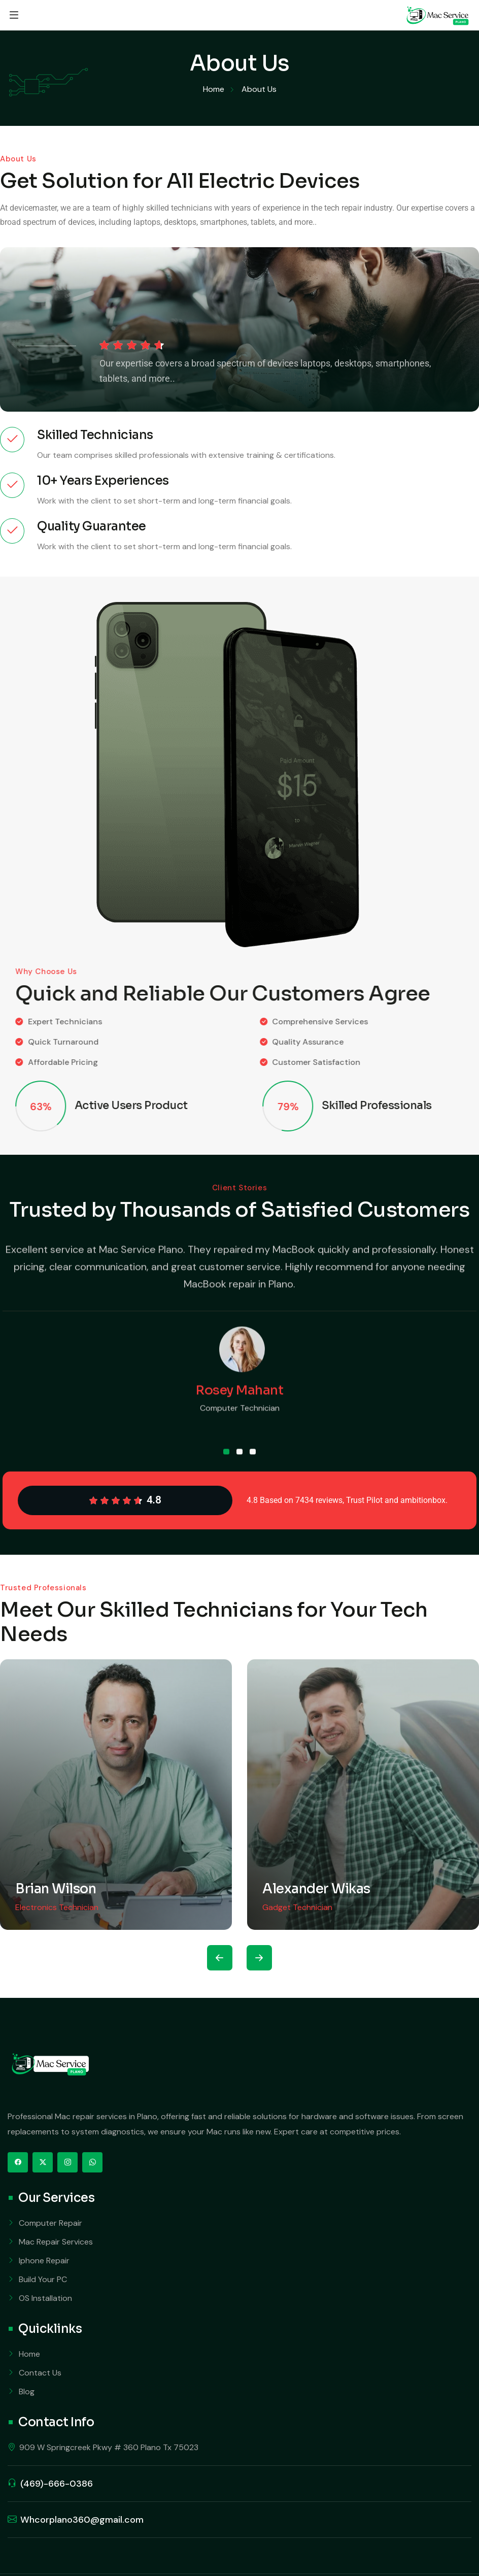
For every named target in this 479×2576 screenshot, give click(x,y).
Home (29, 2354)
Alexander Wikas (316, 1889)
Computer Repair (50, 2223)
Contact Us (40, 2372)
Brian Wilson (55, 1889)
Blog (27, 2391)
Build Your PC (43, 2279)
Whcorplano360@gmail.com (82, 2520)
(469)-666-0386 (56, 2484)
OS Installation (45, 2298)
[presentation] (219, 1957)
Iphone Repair (44, 2260)
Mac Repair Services (56, 2241)
